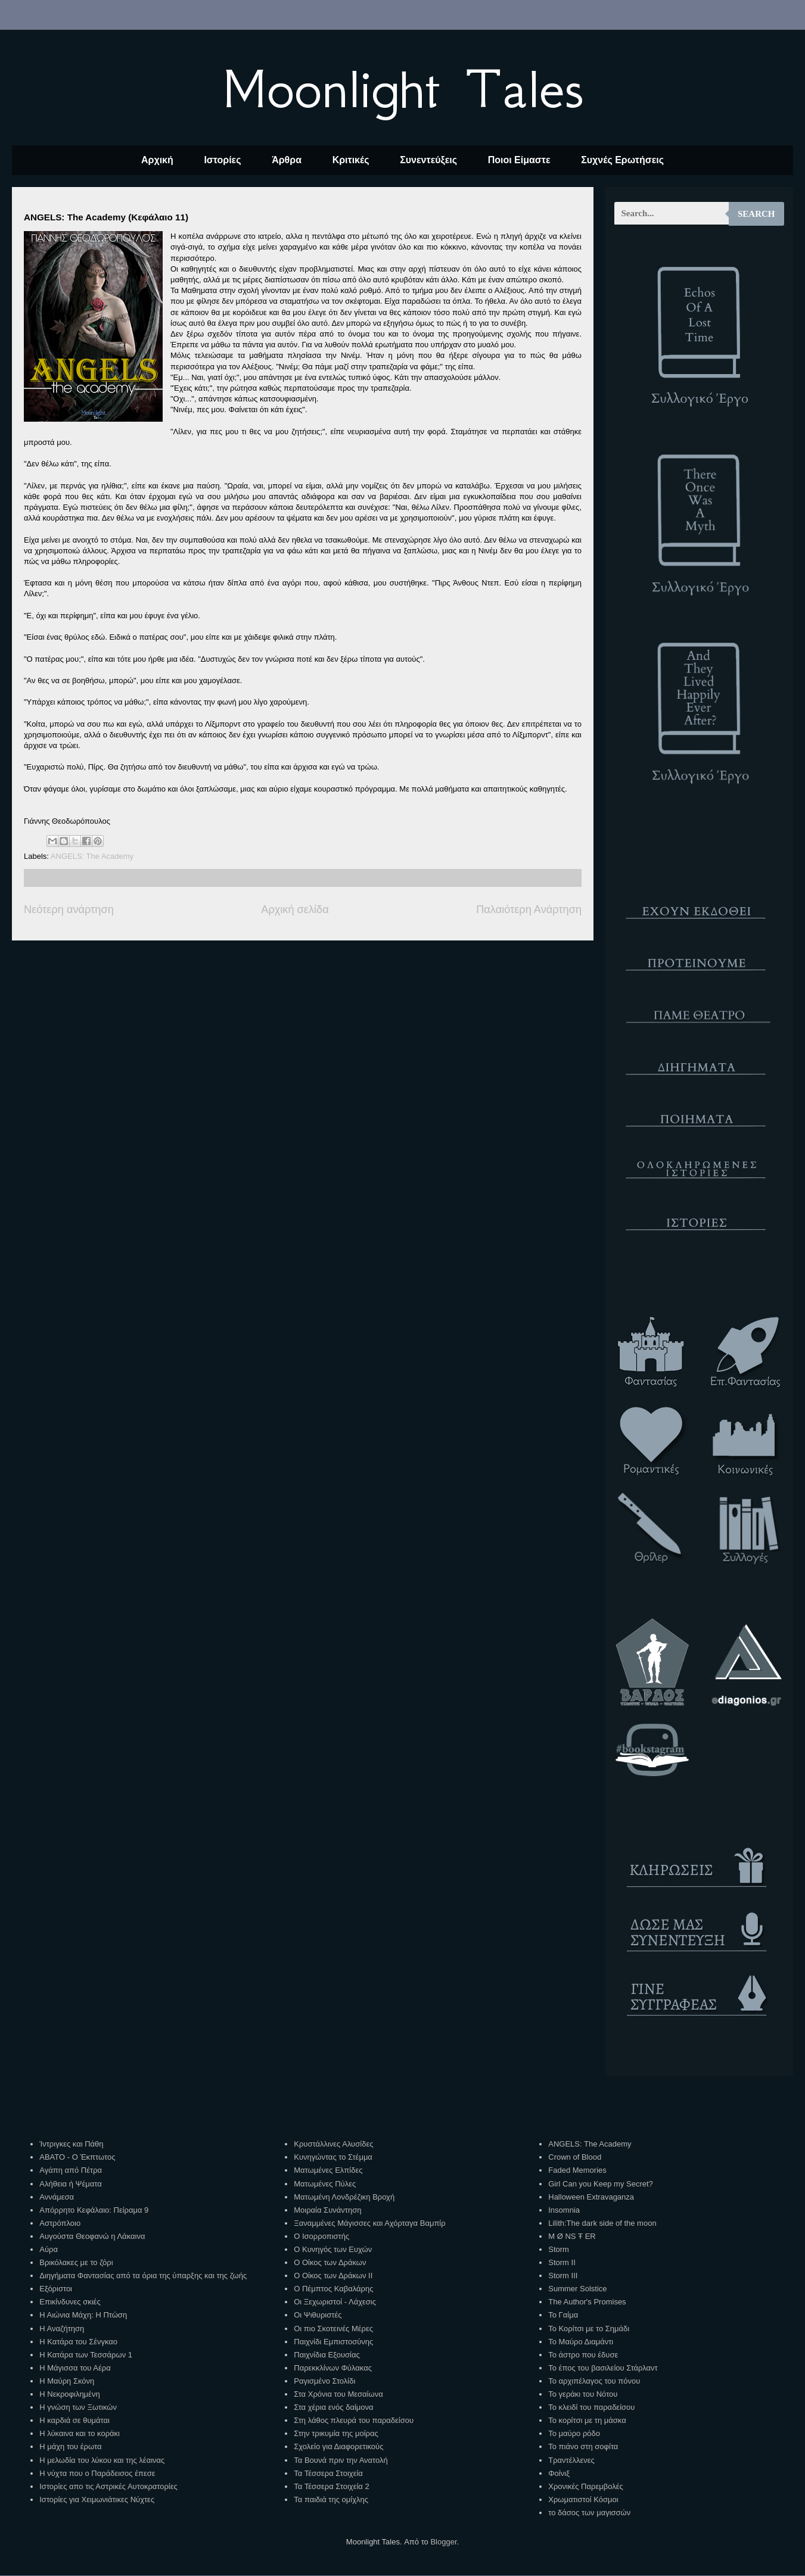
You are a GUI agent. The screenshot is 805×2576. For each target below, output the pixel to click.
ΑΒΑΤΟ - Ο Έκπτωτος (77, 2157)
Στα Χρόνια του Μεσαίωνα (338, 2394)
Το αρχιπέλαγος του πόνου (594, 2380)
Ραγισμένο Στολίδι (324, 2380)
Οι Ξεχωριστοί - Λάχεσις (335, 2301)
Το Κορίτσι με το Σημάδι (588, 2328)
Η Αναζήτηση (61, 2328)
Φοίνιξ (559, 2473)
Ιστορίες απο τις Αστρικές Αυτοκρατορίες (108, 2486)
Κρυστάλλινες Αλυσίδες (333, 2143)
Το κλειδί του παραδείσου (591, 2407)
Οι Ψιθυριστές (317, 2314)
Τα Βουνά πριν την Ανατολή (341, 2460)
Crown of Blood (574, 2157)
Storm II (562, 2262)
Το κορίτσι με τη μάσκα (587, 2420)
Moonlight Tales (402, 88)
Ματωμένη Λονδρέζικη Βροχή (344, 2196)
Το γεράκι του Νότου (582, 2394)
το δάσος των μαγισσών (589, 2512)
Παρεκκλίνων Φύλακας (333, 2367)
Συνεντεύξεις (428, 160)
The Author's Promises (587, 2301)
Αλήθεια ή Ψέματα (70, 2183)
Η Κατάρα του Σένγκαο (78, 2341)
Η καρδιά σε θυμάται (74, 2420)
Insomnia (564, 2210)
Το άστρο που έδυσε (583, 2354)
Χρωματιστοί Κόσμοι (583, 2499)
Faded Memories (577, 2170)
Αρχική (157, 160)
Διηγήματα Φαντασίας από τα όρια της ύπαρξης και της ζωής (143, 2275)
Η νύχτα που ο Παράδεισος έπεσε (97, 2473)
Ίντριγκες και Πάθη (71, 2143)
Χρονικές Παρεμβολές (585, 2486)
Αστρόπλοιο (59, 2223)
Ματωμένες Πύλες (325, 2183)
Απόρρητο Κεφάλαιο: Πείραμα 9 (93, 2210)
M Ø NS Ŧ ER (571, 2236)
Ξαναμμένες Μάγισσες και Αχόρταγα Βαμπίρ (369, 2223)
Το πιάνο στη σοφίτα (583, 2446)
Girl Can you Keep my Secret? (600, 2183)
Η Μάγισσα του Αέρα (74, 2367)
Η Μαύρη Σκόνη (66, 2380)
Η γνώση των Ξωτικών (78, 2407)
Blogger (443, 2541)
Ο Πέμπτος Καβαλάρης (333, 2288)
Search (756, 214)
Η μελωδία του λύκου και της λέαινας (101, 2460)
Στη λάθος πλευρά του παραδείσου (354, 2420)
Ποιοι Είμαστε (519, 160)
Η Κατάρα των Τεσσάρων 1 (85, 2354)
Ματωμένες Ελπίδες (328, 2170)
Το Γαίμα (563, 2314)
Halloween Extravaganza (591, 2196)
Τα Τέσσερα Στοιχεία (328, 2473)
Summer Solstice (577, 2288)
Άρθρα (287, 160)
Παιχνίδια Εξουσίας (326, 2354)
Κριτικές (350, 160)
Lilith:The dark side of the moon (602, 2223)
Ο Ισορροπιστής (321, 2236)
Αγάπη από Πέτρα (70, 2170)
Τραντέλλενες (571, 2460)
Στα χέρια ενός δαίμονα (333, 2407)
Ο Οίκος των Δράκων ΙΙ (333, 2275)
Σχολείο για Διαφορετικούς (338, 2446)
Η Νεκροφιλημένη (69, 2394)
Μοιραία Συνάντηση (327, 2210)
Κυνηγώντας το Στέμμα (333, 2157)
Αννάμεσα (56, 2196)
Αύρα (48, 2249)
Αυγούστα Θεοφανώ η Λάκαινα (92, 2236)
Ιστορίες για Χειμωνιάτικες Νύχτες (96, 2499)
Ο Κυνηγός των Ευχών (333, 2249)
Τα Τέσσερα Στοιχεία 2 (331, 2486)
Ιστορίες (222, 160)
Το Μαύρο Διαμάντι (580, 2341)
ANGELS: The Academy (92, 856)
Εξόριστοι (55, 2288)
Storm (558, 2249)
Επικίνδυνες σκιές (69, 2301)
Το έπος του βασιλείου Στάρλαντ (602, 2367)
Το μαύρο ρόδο (574, 2433)
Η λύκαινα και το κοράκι (79, 2433)
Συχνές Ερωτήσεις (622, 160)
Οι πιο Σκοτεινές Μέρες (333, 2328)
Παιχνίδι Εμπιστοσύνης (333, 2341)
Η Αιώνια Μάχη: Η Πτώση (83, 2314)
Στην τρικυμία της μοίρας (336, 2433)
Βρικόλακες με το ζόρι (76, 2262)
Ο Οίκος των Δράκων (330, 2262)
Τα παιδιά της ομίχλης (331, 2499)
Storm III (562, 2275)
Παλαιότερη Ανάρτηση (529, 909)
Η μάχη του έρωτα (70, 2446)
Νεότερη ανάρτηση (69, 909)
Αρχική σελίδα (294, 909)
